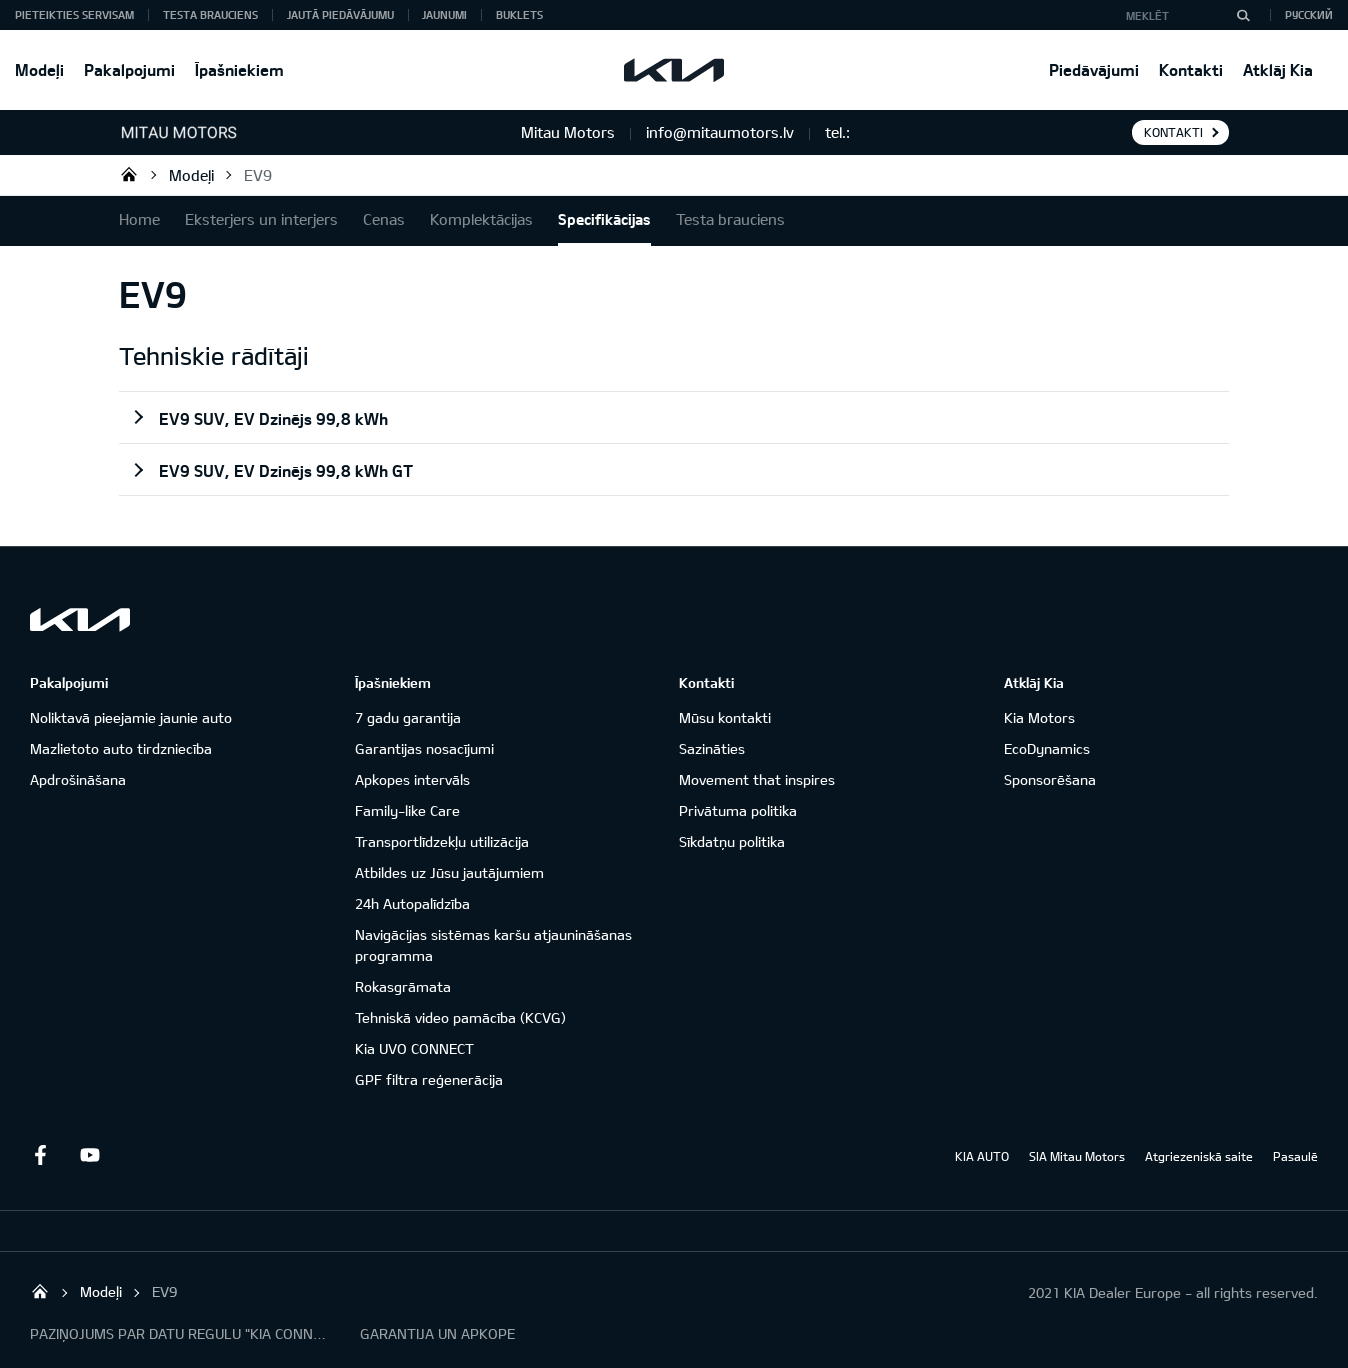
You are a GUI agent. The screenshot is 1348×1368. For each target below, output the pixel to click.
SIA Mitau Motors (1077, 1156)
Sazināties (712, 748)
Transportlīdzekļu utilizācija (442, 841)
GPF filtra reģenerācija (429, 1079)
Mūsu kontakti (725, 717)
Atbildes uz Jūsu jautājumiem (449, 872)
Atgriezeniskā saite (1199, 1156)
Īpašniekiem (239, 69)
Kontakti (1191, 69)
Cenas (384, 219)
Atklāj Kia (1278, 69)
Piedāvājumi (1094, 69)
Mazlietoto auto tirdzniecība (121, 748)
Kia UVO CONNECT (414, 1048)
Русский (1309, 14)
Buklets (519, 14)
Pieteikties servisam (74, 14)
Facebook (40, 1155)
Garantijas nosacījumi (424, 748)
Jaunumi (444, 14)
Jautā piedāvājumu (340, 14)
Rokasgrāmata (403, 986)
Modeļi (39, 69)
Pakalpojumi (129, 69)
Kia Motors (1039, 717)
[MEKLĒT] (1243, 15)
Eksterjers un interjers (261, 219)
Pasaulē (1295, 1156)
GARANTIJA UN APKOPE (437, 1333)
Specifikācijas (604, 219)
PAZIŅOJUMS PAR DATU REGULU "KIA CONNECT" (180, 1333)
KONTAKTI (1173, 132)
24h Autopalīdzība (412, 903)
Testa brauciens (210, 14)
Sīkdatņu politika (732, 841)
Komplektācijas (481, 219)
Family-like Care (407, 810)
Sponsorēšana (1050, 779)
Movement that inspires (757, 779)
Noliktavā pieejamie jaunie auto (131, 717)
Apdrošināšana (78, 779)
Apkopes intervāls (412, 779)
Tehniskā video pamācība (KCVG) (460, 1017)
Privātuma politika (738, 810)
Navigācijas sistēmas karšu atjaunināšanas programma (493, 945)
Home (139, 219)
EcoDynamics (1047, 748)
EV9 (258, 175)
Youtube (90, 1155)
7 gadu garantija (408, 717)
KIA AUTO (982, 1156)
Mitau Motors (129, 174)
